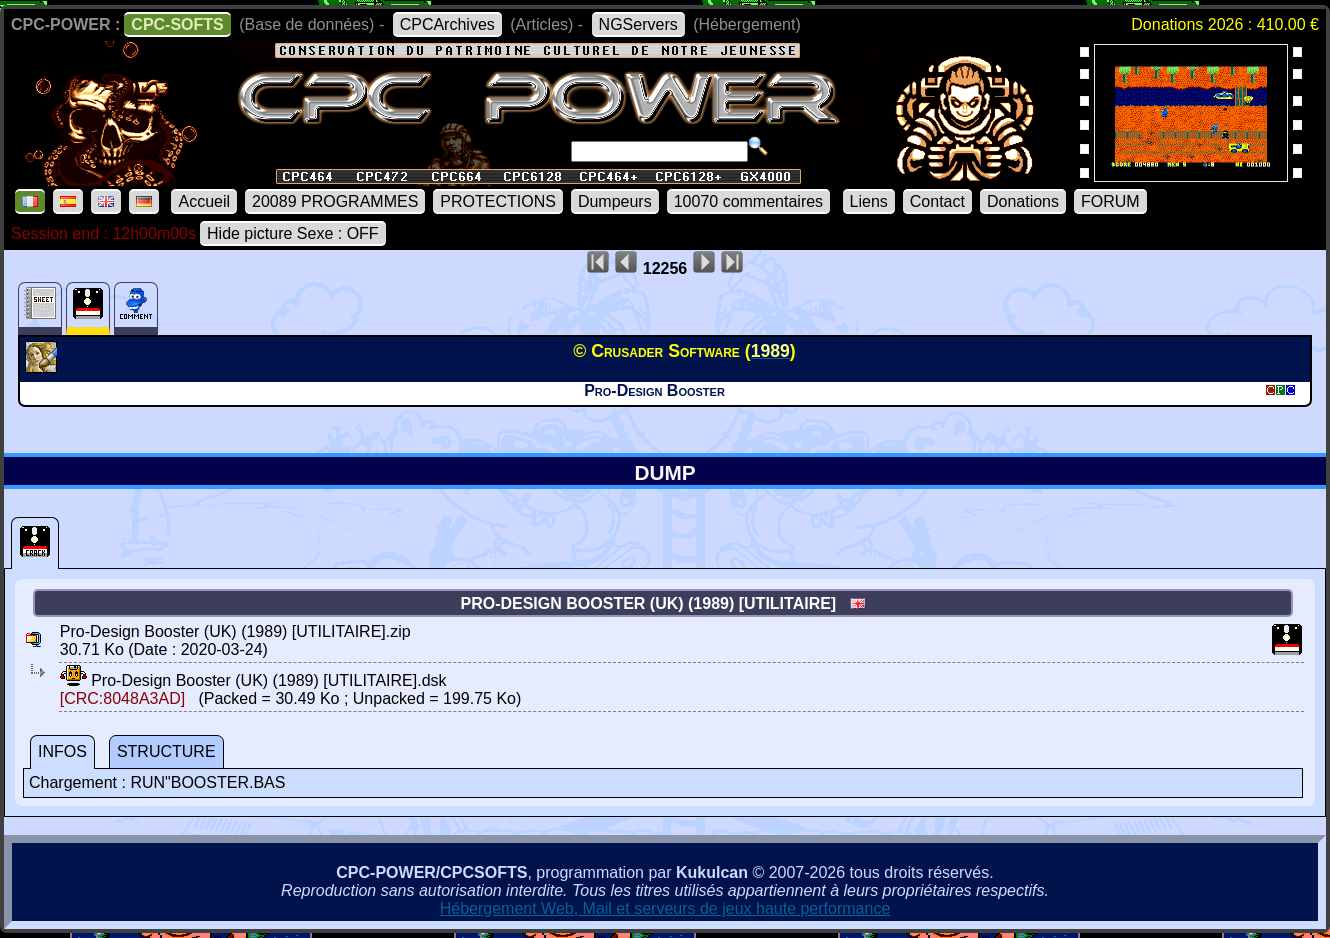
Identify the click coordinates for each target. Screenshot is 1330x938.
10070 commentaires (748, 201)
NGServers (638, 24)
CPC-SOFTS (177, 24)
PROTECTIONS (498, 201)
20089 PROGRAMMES (335, 201)
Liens (869, 201)
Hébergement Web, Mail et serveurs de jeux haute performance (665, 908)
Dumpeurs (615, 201)
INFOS (62, 751)
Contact (937, 201)
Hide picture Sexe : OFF (293, 233)
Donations (1023, 201)
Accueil (204, 201)
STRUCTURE (166, 751)
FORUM (1110, 201)
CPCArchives (447, 24)
